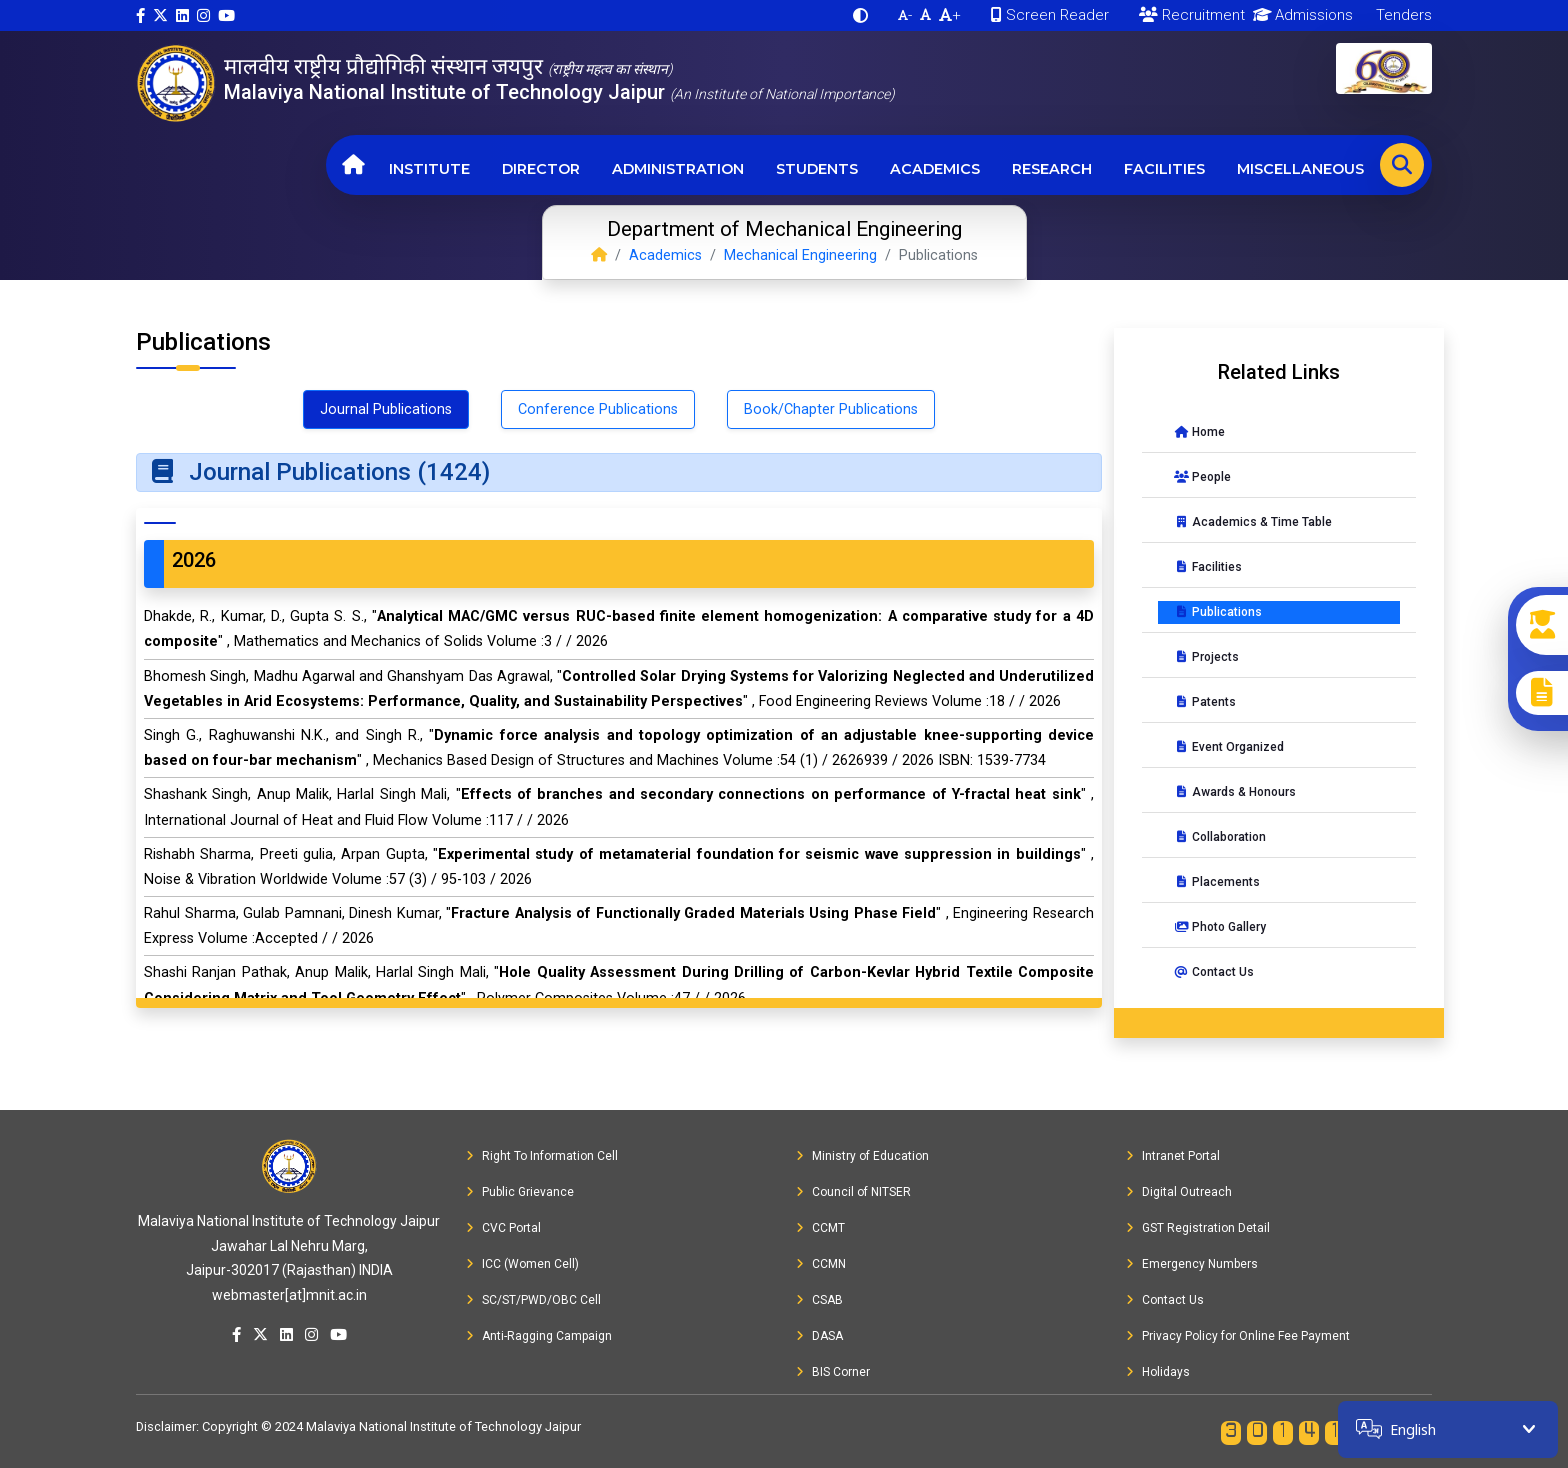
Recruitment (1192, 15)
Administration (678, 169)
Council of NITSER (853, 1192)
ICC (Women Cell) (522, 1264)
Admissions (1299, 15)
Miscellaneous (1300, 169)
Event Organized (1229, 747)
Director (541, 169)
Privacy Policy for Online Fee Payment (1238, 1336)
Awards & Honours (1235, 792)
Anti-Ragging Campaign (539, 1336)
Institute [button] (429, 169)
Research (1052, 169)
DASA (819, 1336)
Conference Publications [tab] (598, 409)
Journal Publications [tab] (386, 409)
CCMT (820, 1228)
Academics (935, 169)
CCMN (821, 1264)
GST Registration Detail (1198, 1228)
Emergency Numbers (1192, 1264)
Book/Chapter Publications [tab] (831, 409)
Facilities (1164, 169)
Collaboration (1220, 837)
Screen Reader (1050, 15)
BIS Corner (833, 1372)
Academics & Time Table (1253, 522)
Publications (1218, 612)
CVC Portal (503, 1228)
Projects (1206, 657)
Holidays (1158, 1372)
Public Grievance (520, 1192)
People (1202, 477)
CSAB (819, 1300)
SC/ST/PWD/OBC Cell (533, 1300)
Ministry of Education (862, 1156)
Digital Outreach (1179, 1192)
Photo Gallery (1220, 927)
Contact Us (1214, 972)
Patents (1205, 702)
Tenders (1402, 15)
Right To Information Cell (542, 1156)
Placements (1217, 882)
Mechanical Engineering (800, 255)
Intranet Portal (1173, 1156)
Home (1199, 432)
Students (817, 169)
